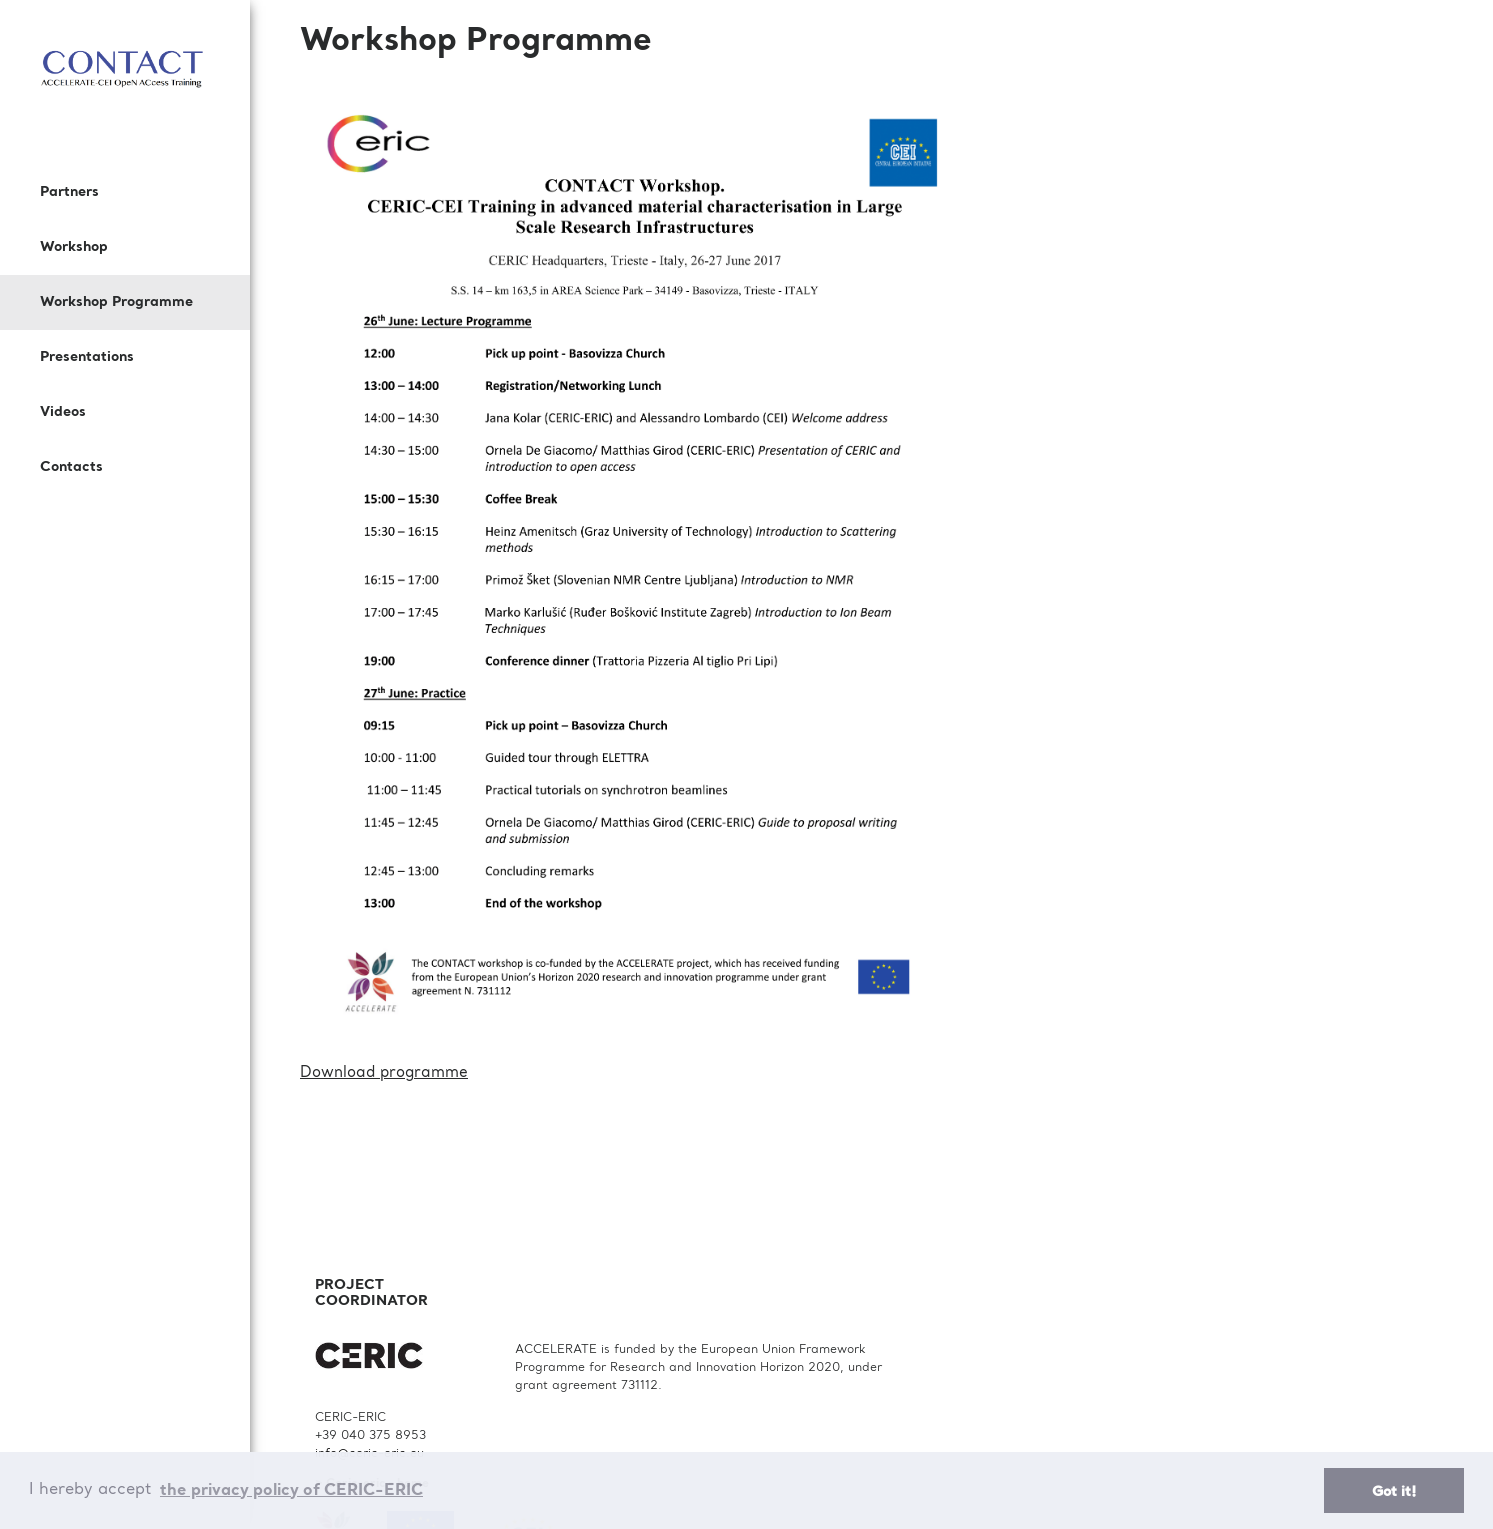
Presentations (87, 357)
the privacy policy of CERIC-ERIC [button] (291, 1491)
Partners (69, 192)
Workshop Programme (116, 302)
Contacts (71, 467)
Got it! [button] (1394, 1492)
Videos (63, 412)
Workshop (74, 247)
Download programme (384, 1073)
